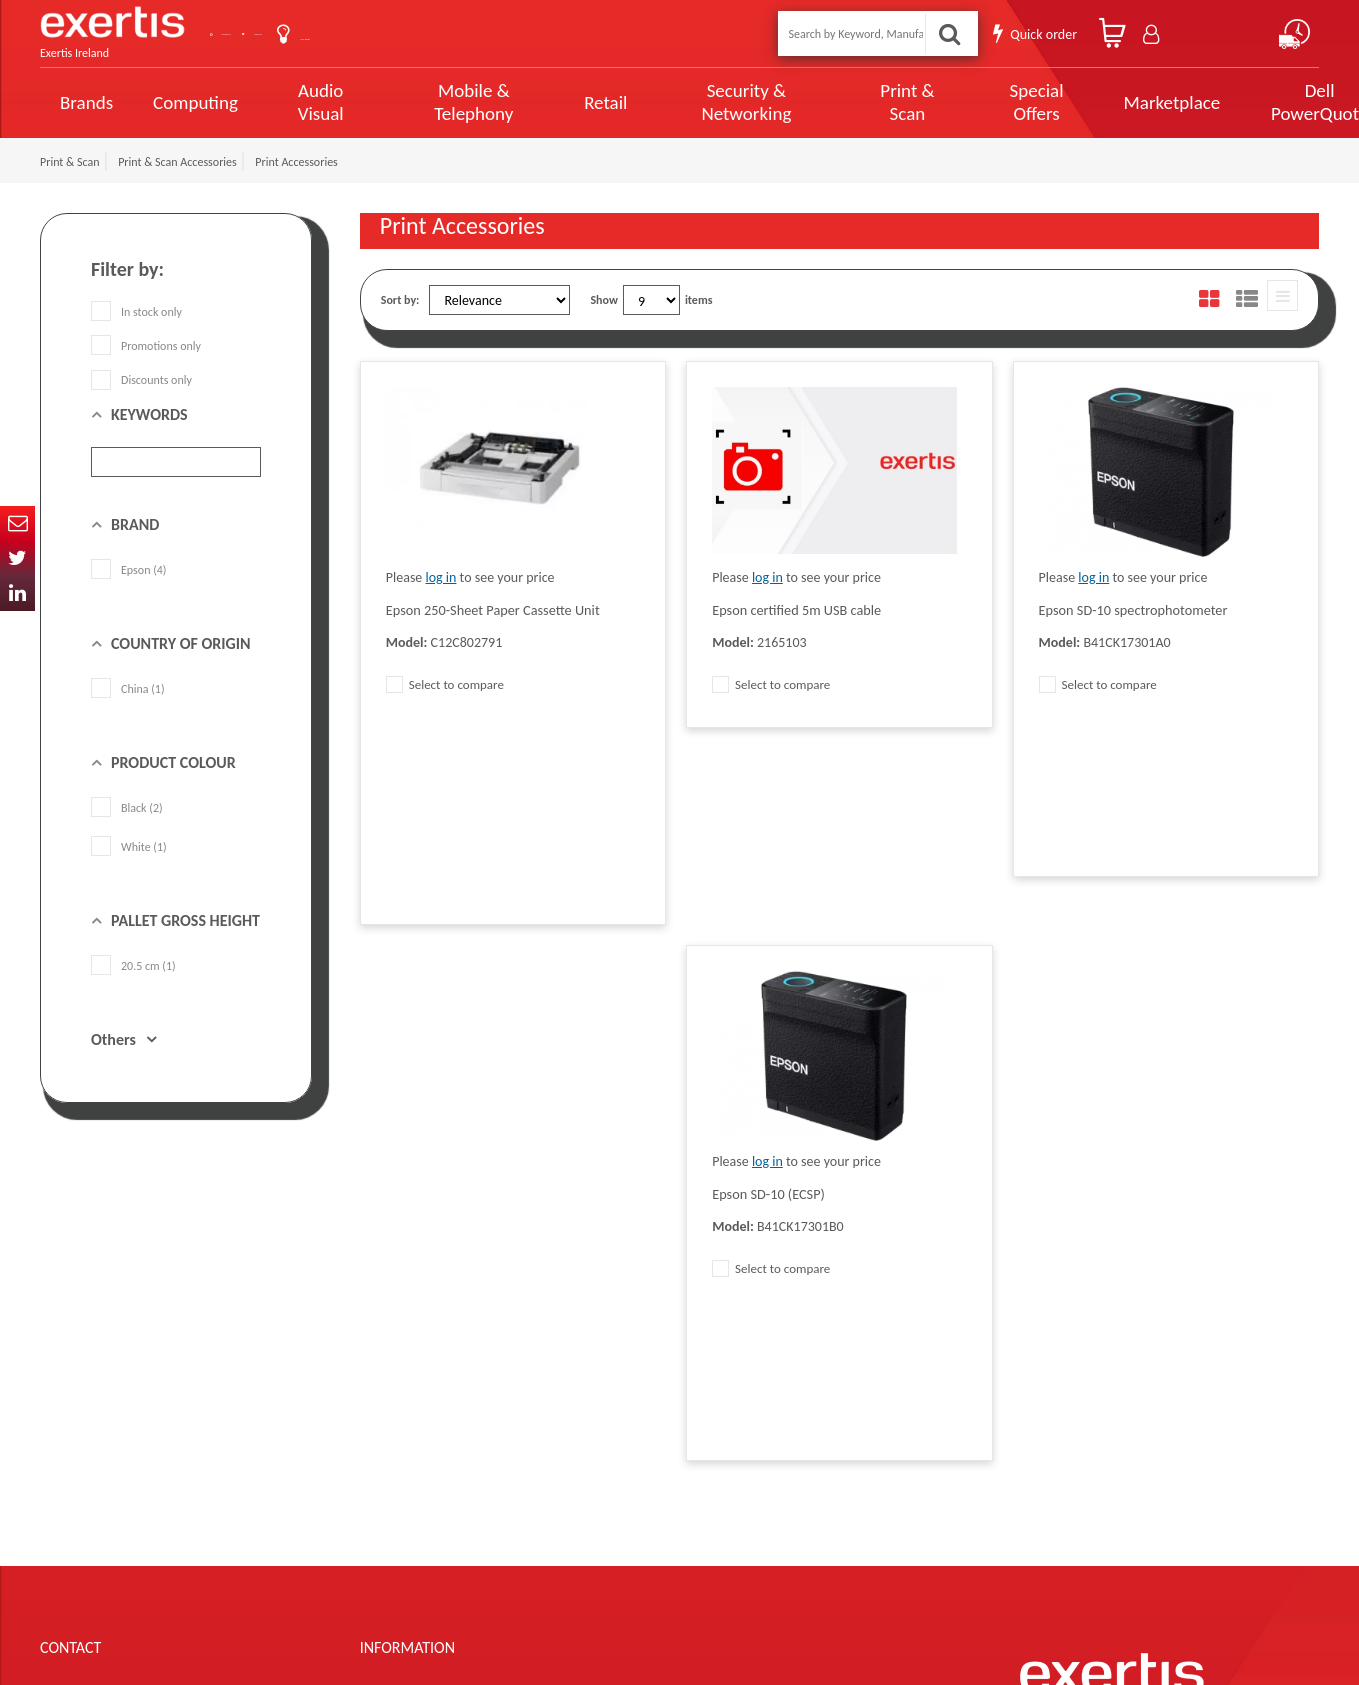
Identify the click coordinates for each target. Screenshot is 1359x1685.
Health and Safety (595, 1499)
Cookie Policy (392, 1469)
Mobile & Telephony (455, 102)
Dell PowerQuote (1246, 102)
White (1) (129, 847)
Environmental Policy (603, 1469)
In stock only (136, 312)
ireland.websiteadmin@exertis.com (200, 1487)
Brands (86, 102)
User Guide (482, 35)
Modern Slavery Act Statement (626, 1349)
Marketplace (1105, 102)
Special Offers (976, 102)
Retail (579, 102)
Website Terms (588, 1409)
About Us (382, 33)
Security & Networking (711, 102)
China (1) (128, 689)
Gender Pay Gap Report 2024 (430, 1529)
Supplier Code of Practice (613, 1379)
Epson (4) (129, 570)
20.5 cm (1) (133, 966)
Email (17, 523)
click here (180, 1469)
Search (955, 33)
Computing (195, 102)
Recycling (382, 1499)
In (17, 593)
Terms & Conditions (407, 1409)
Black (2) (127, 808)
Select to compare (445, 684)
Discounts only (141, 380)
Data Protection (398, 1349)
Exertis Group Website (414, 1439)
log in (441, 577)
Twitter (17, 558)
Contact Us (280, 33)
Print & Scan (858, 102)
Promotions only (146, 346)
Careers (570, 1439)
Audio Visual (315, 102)
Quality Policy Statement (419, 1379)
